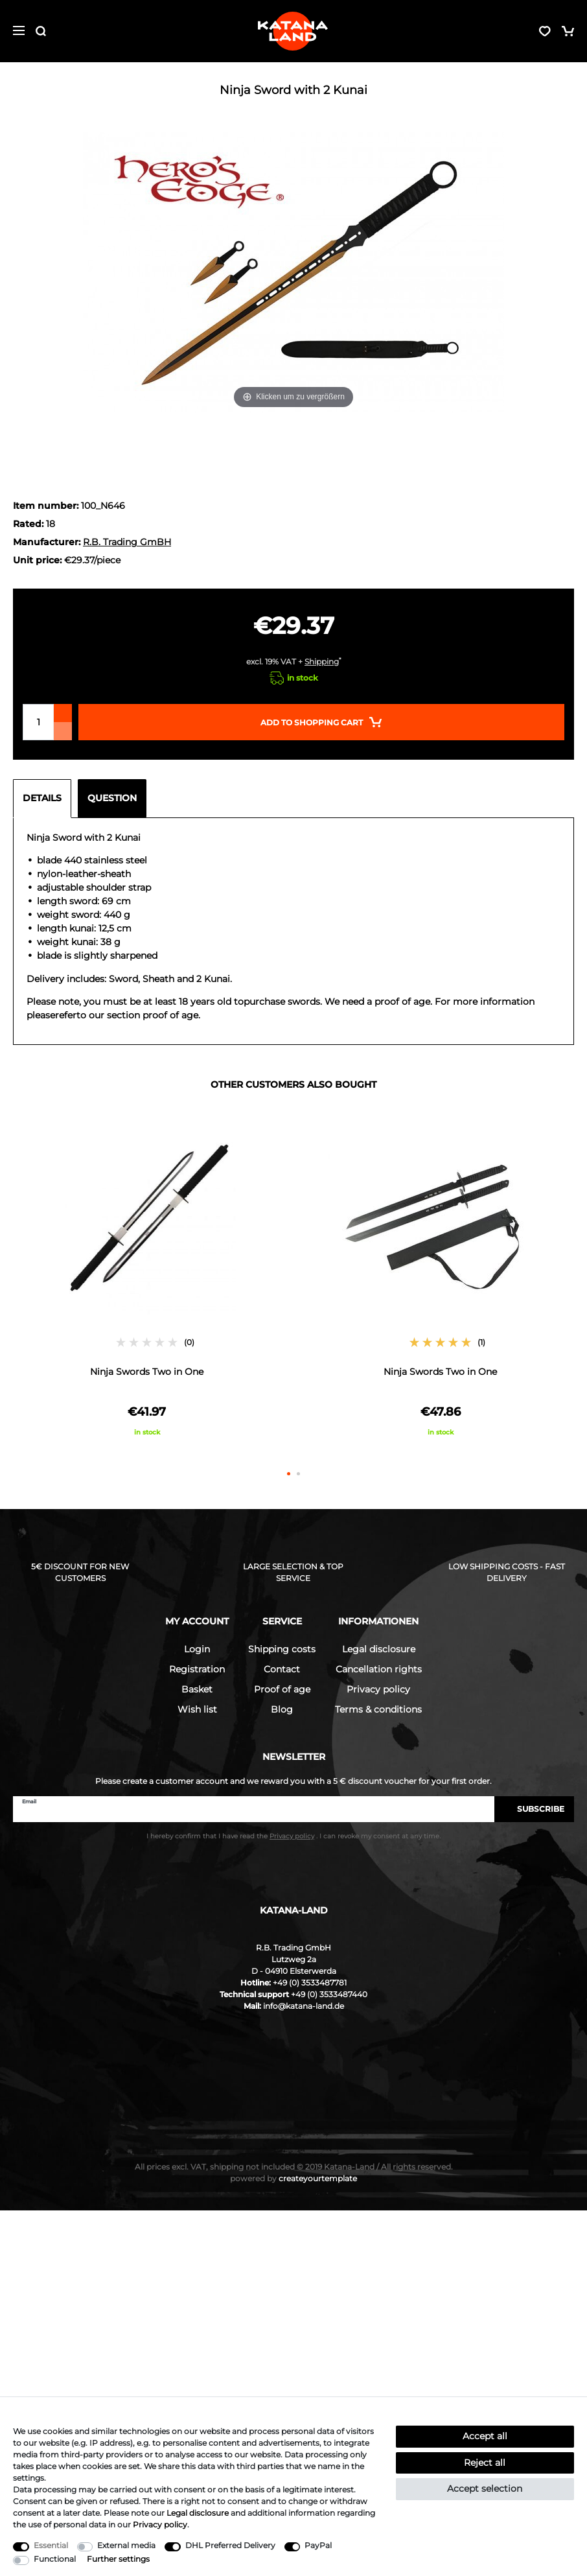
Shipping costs (282, 1649)
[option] (147, 1284)
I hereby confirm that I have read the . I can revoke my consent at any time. (293, 1836)
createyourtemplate (293, 2178)
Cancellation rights (379, 1669)
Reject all (484, 2462)
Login (197, 1649)
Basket (197, 1689)
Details (42, 798)
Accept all (485, 2436)
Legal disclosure (378, 1649)
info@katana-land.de (303, 2006)
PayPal (318, 2545)
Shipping (322, 661)
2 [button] (298, 1473)
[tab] (45, 798)
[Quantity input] (38, 722)
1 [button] (288, 1473)
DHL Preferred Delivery (230, 2545)
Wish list (197, 1709)
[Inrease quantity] (63, 713)
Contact (282, 1669)
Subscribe (534, 1809)
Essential (51, 2545)
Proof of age (282, 1689)
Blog (282, 1709)
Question (112, 798)
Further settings (118, 2559)
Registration (197, 1669)
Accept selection (484, 2488)
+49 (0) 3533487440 (329, 1994)
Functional (55, 2559)
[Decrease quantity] (63, 731)
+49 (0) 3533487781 (310, 1982)
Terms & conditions (378, 1709)
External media (126, 2545)
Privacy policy (378, 1689)
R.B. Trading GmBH (127, 542)
